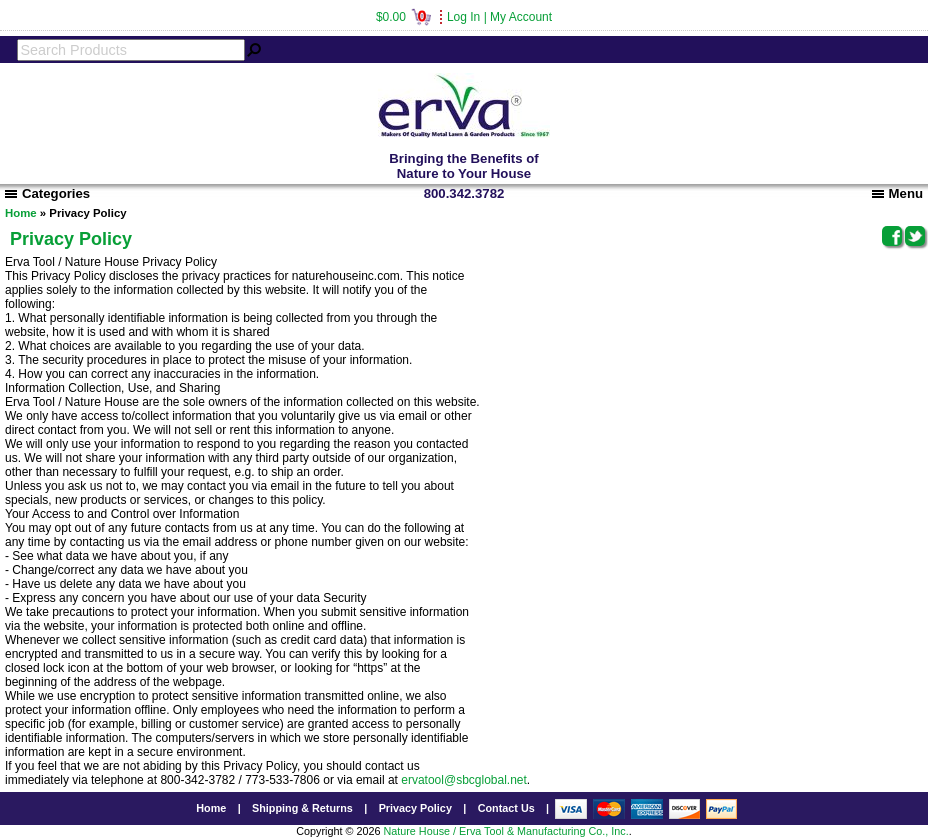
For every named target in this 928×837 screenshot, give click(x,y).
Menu (897, 193)
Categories (47, 193)
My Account (521, 17)
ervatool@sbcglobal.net (464, 780)
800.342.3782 (464, 193)
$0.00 (403, 17)
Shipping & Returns (302, 808)
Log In (463, 17)
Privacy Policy (415, 808)
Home (21, 213)
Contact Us (506, 808)
